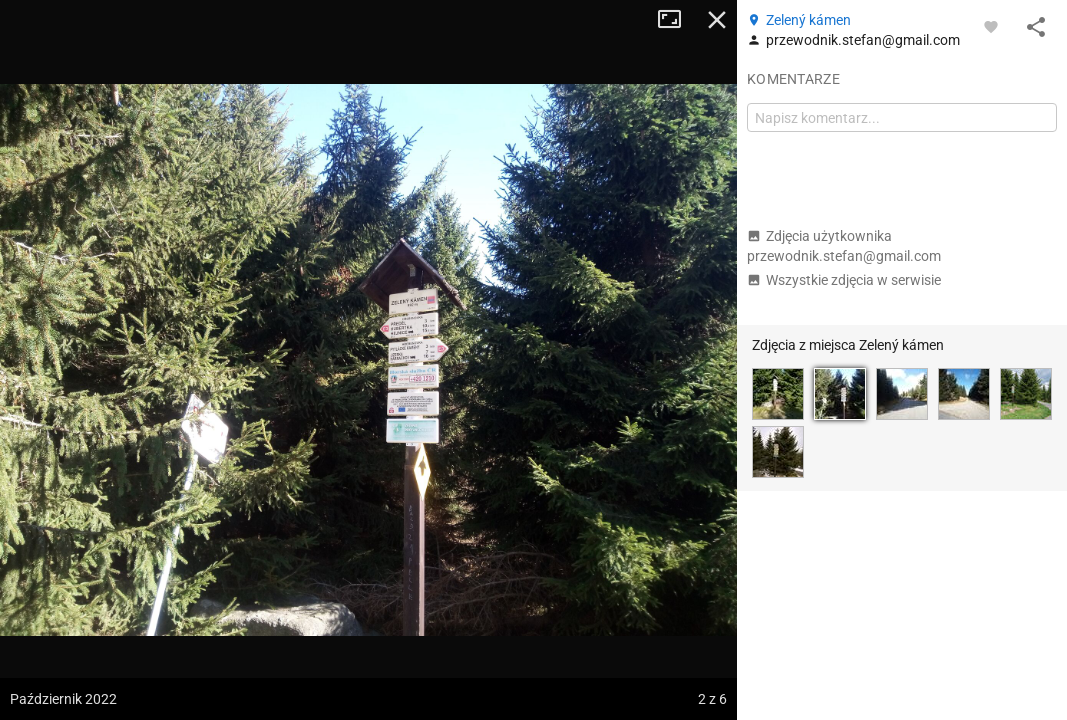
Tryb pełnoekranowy (677, 20)
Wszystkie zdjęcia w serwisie (844, 280)
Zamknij (717, 20)
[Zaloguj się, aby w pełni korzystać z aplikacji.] (991, 26)
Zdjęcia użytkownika (844, 246)
